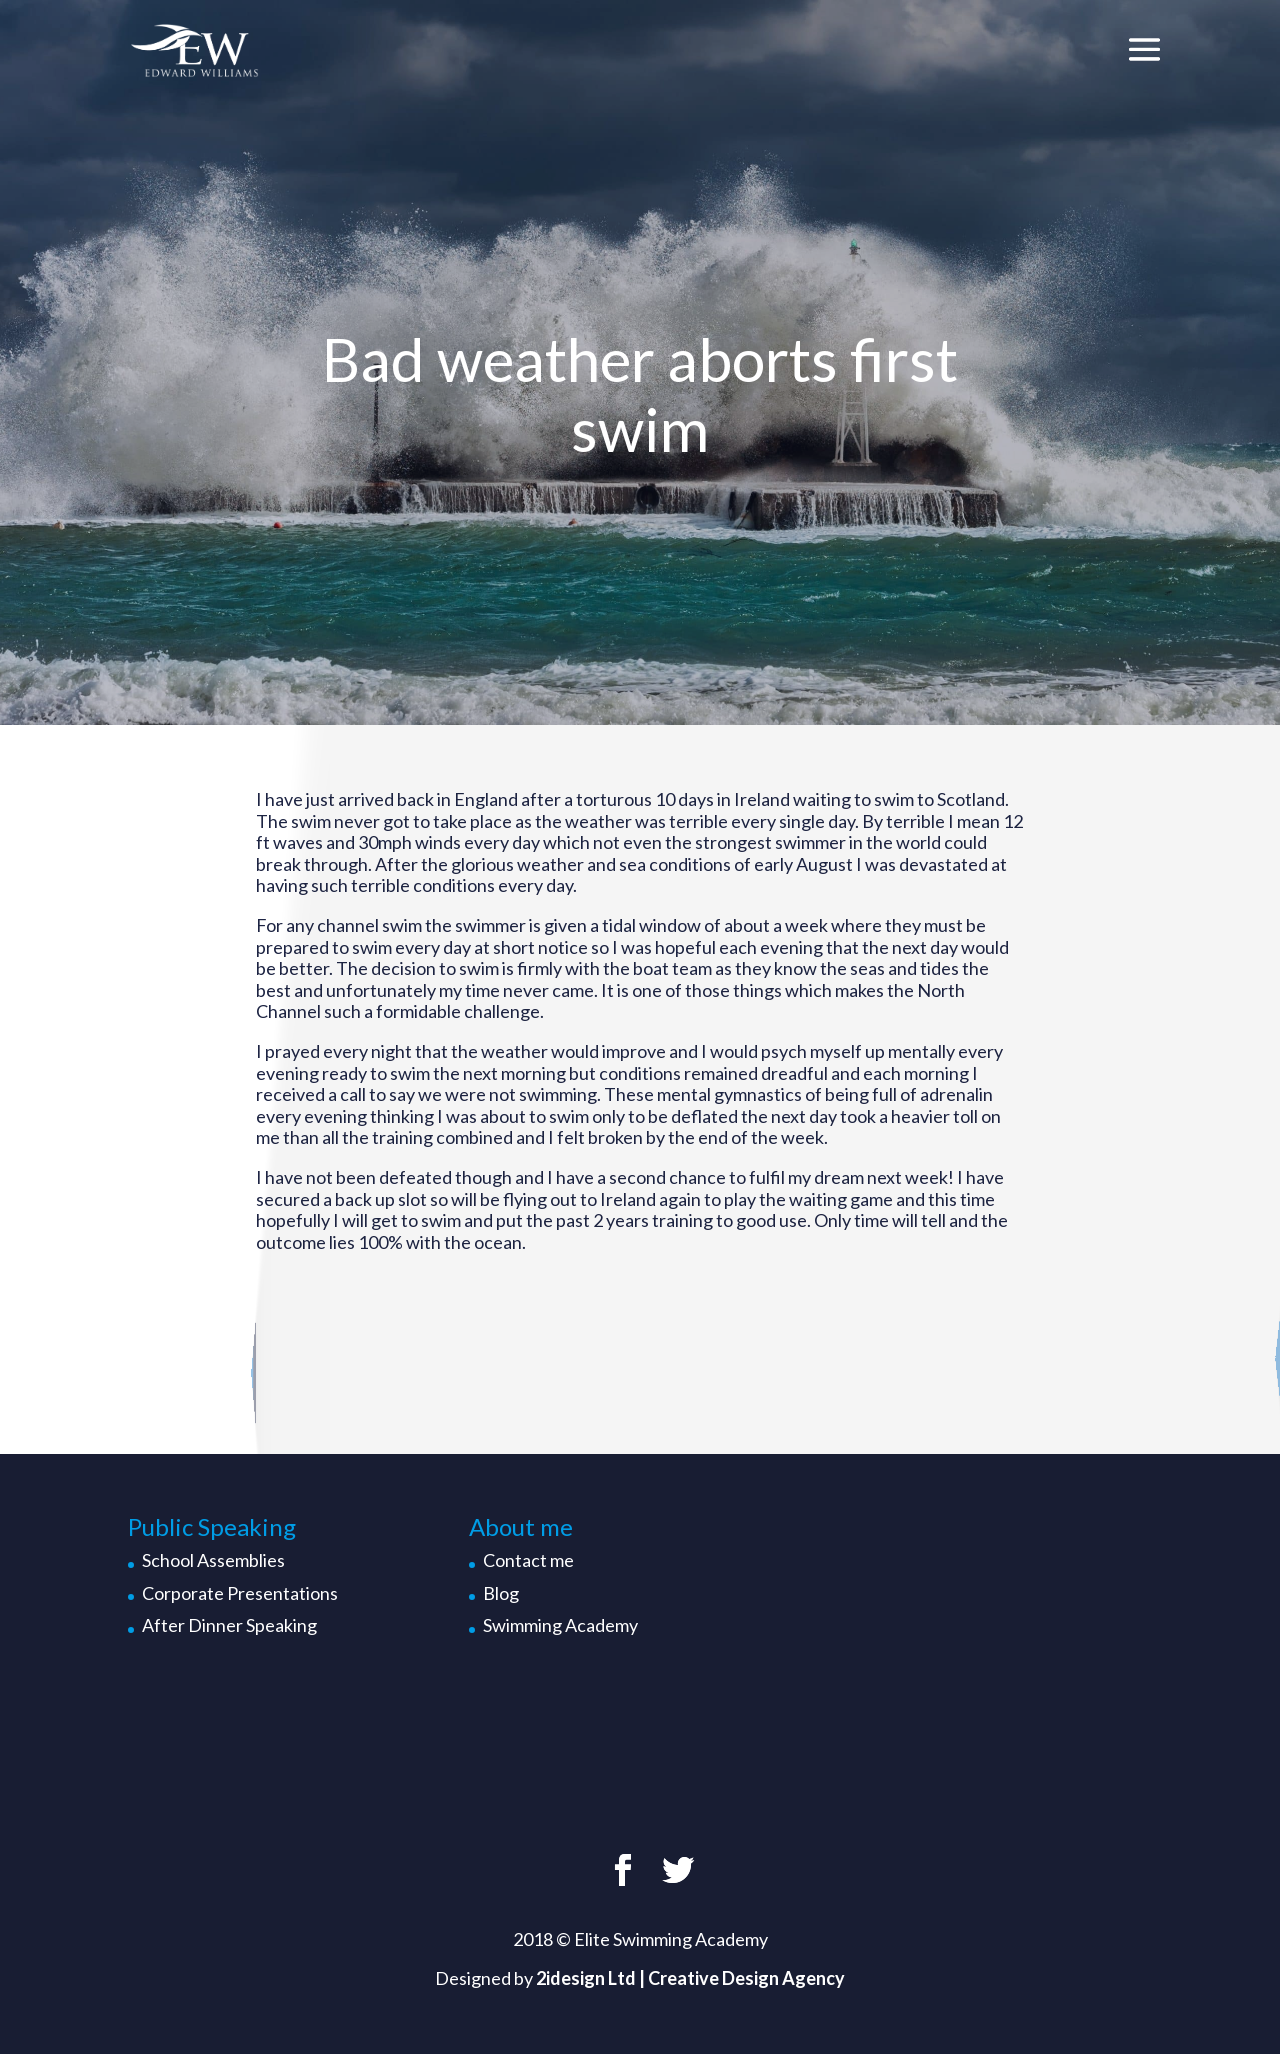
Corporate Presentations (240, 1593)
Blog (501, 1593)
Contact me (528, 1560)
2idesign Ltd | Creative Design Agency (690, 1978)
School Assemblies (213, 1560)
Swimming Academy (560, 1625)
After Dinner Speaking (229, 1625)
